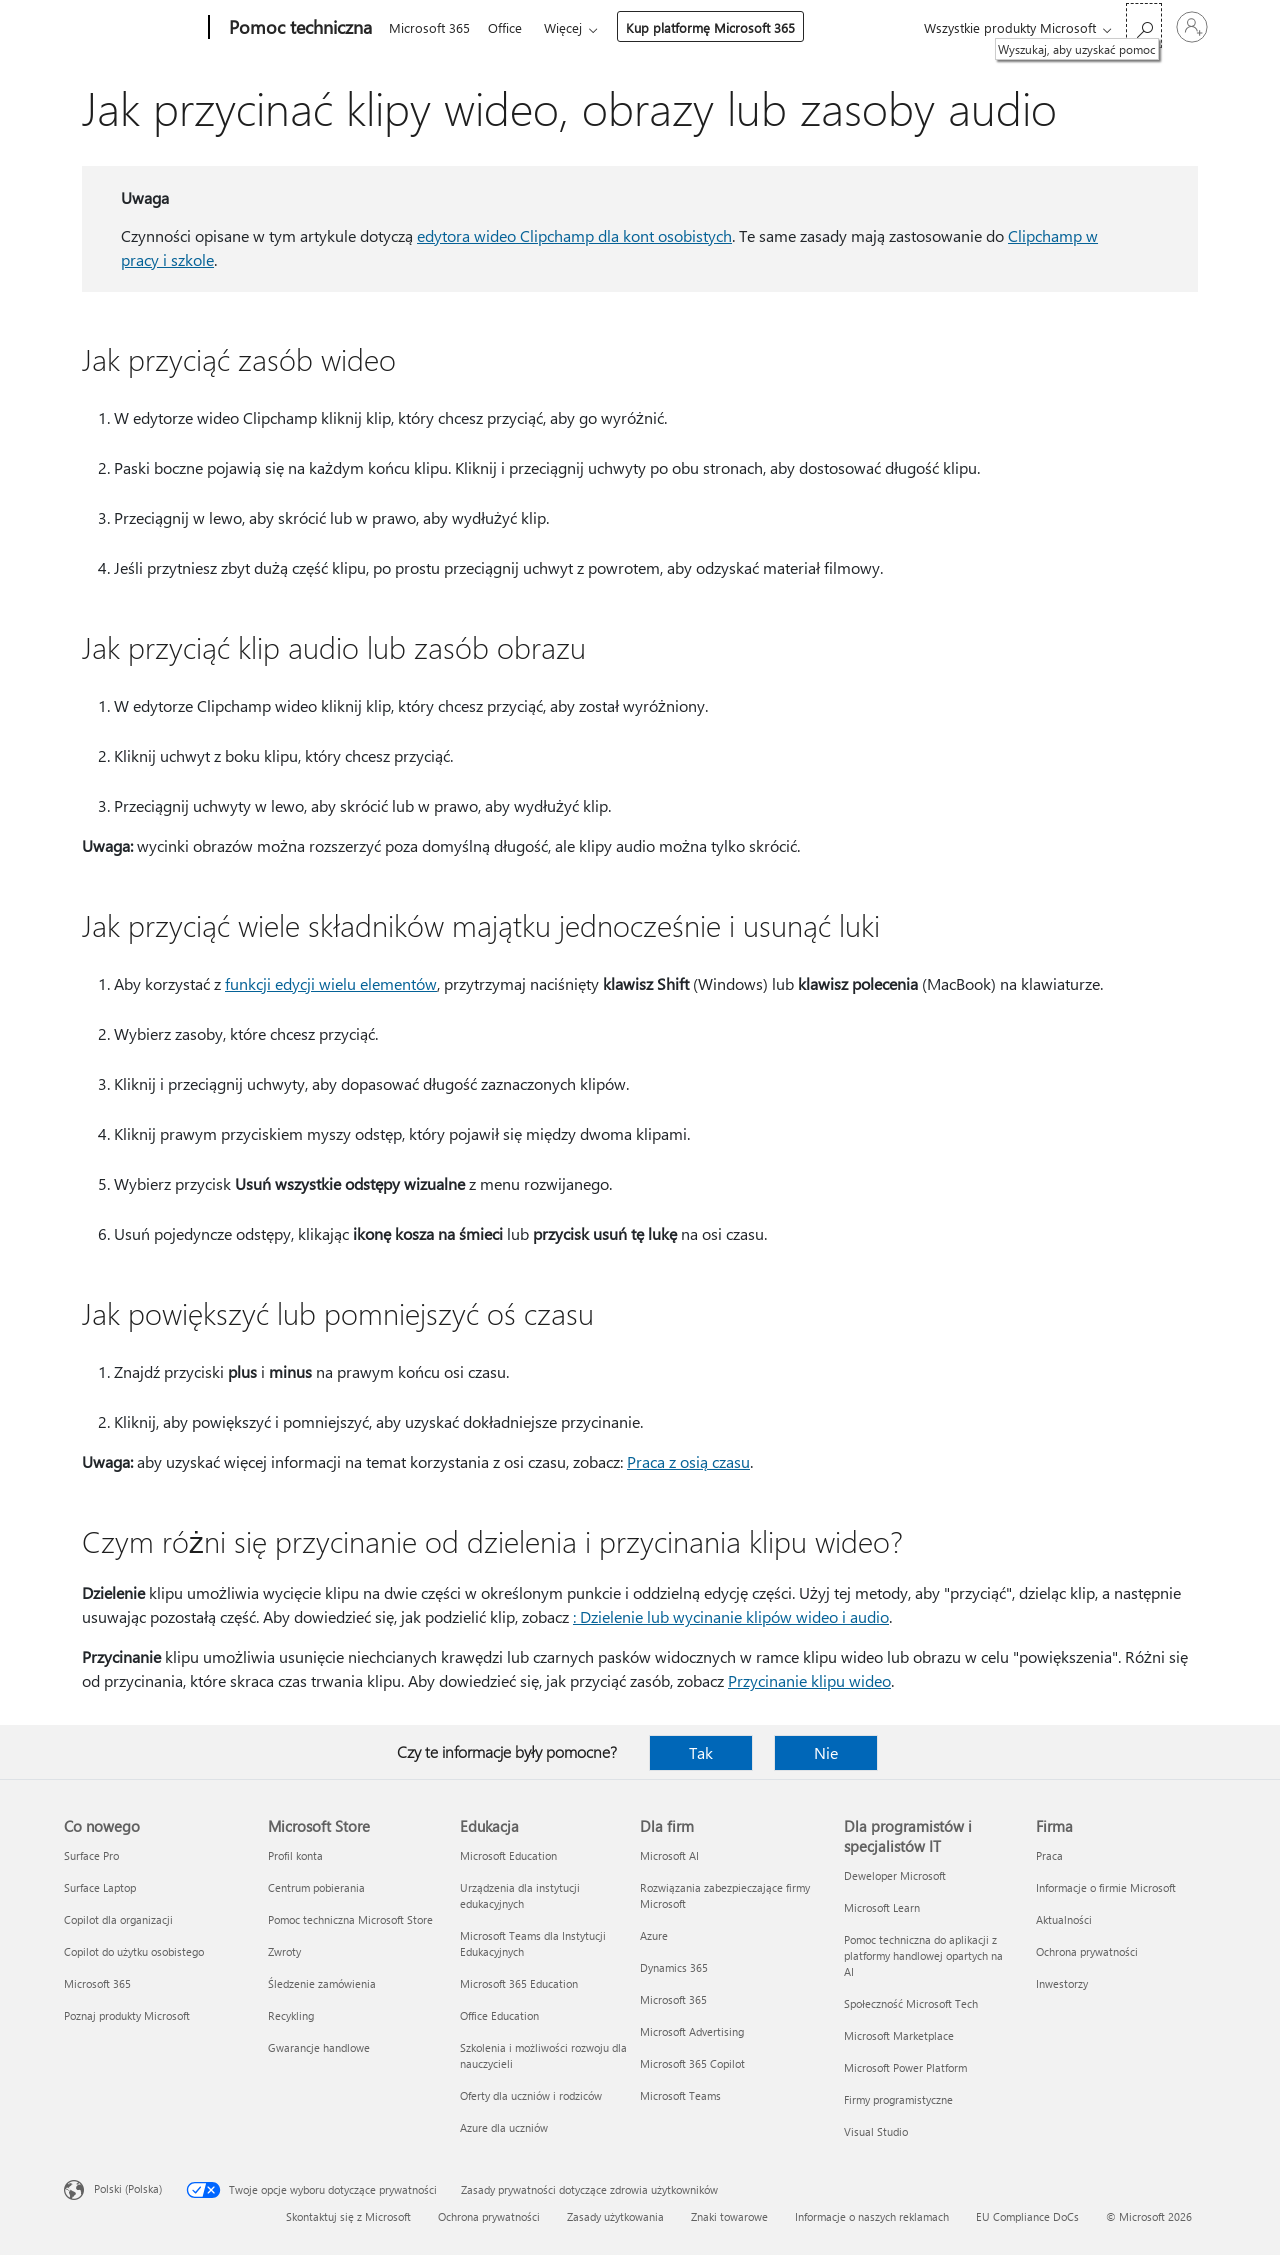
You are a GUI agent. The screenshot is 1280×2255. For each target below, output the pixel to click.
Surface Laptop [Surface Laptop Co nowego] (100, 1887)
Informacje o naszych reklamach (872, 2216)
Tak (701, 1752)
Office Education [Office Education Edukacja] (499, 2015)
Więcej (571, 27)
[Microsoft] (132, 28)
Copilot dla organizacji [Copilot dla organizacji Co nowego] (118, 1919)
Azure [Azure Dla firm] (654, 1935)
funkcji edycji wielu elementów (331, 983)
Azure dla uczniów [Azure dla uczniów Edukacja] (504, 2127)
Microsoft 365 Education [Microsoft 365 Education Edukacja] (519, 1983)
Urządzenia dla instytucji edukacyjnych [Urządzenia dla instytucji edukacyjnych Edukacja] (520, 1895)
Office (509, 27)
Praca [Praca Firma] (1049, 1855)
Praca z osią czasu (688, 1461)
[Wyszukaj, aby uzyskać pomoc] (1144, 25)
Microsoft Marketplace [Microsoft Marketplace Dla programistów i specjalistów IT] (899, 2035)
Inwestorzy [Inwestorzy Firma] (1062, 1983)
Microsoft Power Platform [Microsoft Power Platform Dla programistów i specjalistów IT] (905, 2067)
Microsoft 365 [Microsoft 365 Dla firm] (673, 1999)
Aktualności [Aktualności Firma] (1064, 1919)
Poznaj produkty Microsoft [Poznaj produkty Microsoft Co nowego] (127, 2015)
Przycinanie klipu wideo (809, 1680)
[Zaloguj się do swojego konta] (1192, 27)
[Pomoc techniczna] (298, 28)
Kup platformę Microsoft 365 (718, 27)
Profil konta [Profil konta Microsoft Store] (295, 1855)
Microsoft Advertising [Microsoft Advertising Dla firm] (692, 2031)
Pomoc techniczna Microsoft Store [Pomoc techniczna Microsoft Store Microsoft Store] (350, 1919)
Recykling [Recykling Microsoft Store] (291, 2015)
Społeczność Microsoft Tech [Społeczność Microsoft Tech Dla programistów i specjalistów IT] (911, 2003)
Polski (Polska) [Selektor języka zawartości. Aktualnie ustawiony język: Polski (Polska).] (128, 2188)
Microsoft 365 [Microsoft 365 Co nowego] (97, 1983)
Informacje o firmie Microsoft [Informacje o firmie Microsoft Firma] (1106, 1887)
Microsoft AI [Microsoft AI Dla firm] (669, 1855)
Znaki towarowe (729, 2216)
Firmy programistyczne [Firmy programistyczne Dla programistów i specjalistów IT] (898, 2099)
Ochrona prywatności (489, 2216)
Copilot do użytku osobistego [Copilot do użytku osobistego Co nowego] (134, 1951)
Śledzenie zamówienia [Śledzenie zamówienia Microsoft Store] (322, 1983)
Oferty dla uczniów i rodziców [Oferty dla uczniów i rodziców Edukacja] (531, 2095)
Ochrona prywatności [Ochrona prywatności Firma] (1087, 1951)
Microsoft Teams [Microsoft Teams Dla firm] (680, 2095)
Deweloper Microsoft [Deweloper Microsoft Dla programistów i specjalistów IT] (895, 1875)
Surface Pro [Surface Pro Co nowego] (91, 1855)
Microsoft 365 (429, 27)
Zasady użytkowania (615, 2216)
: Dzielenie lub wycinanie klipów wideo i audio (731, 1616)
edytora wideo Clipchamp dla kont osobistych (574, 235)
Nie (826, 1752)
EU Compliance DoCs (1027, 2216)
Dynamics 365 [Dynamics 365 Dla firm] (674, 1967)
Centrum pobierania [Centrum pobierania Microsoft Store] (316, 1887)
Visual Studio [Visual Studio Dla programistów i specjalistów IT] (876, 2131)
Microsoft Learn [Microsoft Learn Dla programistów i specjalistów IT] (882, 1907)
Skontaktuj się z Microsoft (348, 2216)
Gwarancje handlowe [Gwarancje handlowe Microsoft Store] (319, 2047)
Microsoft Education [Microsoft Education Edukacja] (508, 1855)
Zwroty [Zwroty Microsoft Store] (284, 1951)
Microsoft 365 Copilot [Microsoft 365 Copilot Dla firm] (692, 2063)
